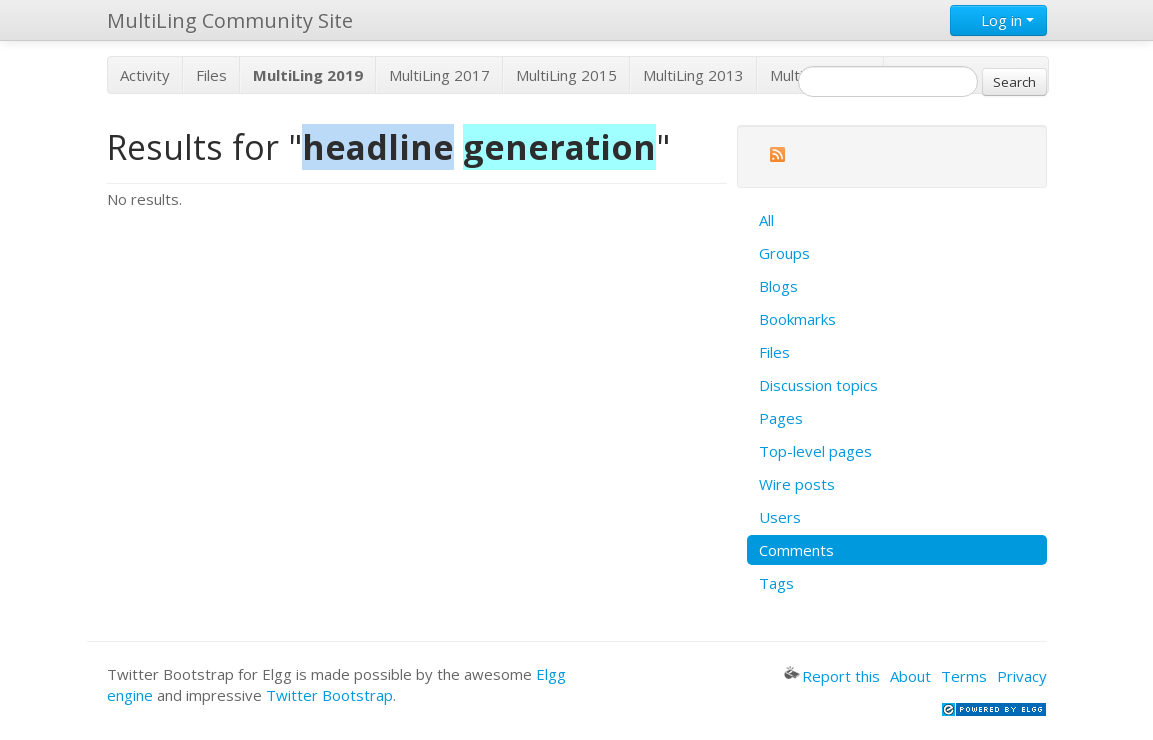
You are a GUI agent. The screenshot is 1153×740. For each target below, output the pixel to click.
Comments (796, 550)
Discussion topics (818, 385)
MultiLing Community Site (230, 20)
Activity (145, 75)
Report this (832, 676)
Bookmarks (797, 319)
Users (780, 517)
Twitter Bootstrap (329, 695)
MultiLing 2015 (566, 75)
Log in (998, 20)
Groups (784, 253)
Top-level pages (815, 451)
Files (211, 75)
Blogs (778, 286)
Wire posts (797, 484)
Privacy (1022, 676)
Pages (781, 418)
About (910, 676)
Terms (964, 676)
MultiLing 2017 (439, 75)
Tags (776, 583)
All (766, 220)
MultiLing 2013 (693, 75)
